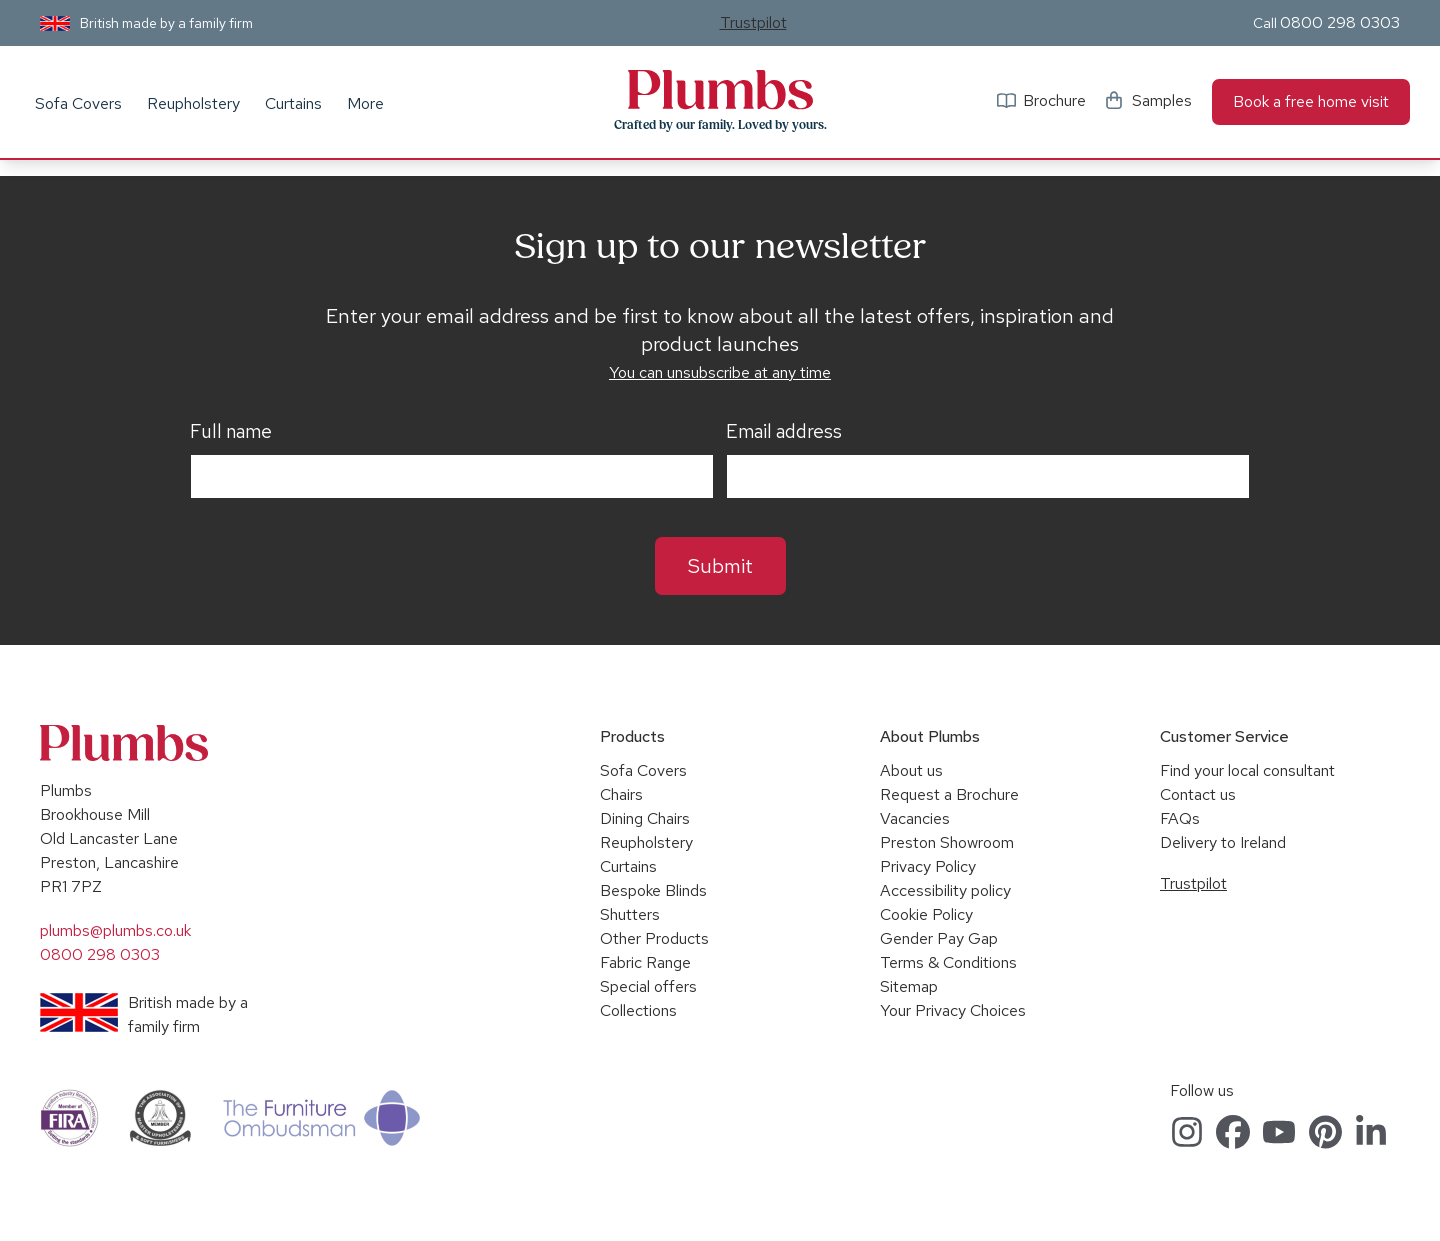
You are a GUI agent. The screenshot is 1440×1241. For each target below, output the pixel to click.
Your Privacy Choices (953, 1010)
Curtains (293, 103)
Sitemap (909, 986)
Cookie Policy (926, 914)
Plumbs (720, 90)
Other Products (654, 938)
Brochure (1054, 100)
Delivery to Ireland (1223, 842)
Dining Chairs (645, 818)
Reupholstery (193, 103)
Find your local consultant (1247, 770)
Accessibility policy (945, 890)
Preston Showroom (947, 842)
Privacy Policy (928, 866)
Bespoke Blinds (653, 890)
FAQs (1180, 818)
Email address (784, 432)
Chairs (621, 794)
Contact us (1198, 794)
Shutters (630, 914)
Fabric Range (645, 962)
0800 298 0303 (1340, 22)
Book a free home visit (1311, 101)
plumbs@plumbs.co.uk (115, 930)
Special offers (648, 986)
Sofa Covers (78, 103)
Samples (1162, 100)
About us (911, 770)
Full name (231, 432)
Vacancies (915, 818)
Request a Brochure (949, 794)
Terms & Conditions (948, 962)
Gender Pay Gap (939, 938)
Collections (638, 1010)
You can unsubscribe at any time (720, 372)
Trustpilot (753, 22)
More (365, 103)
